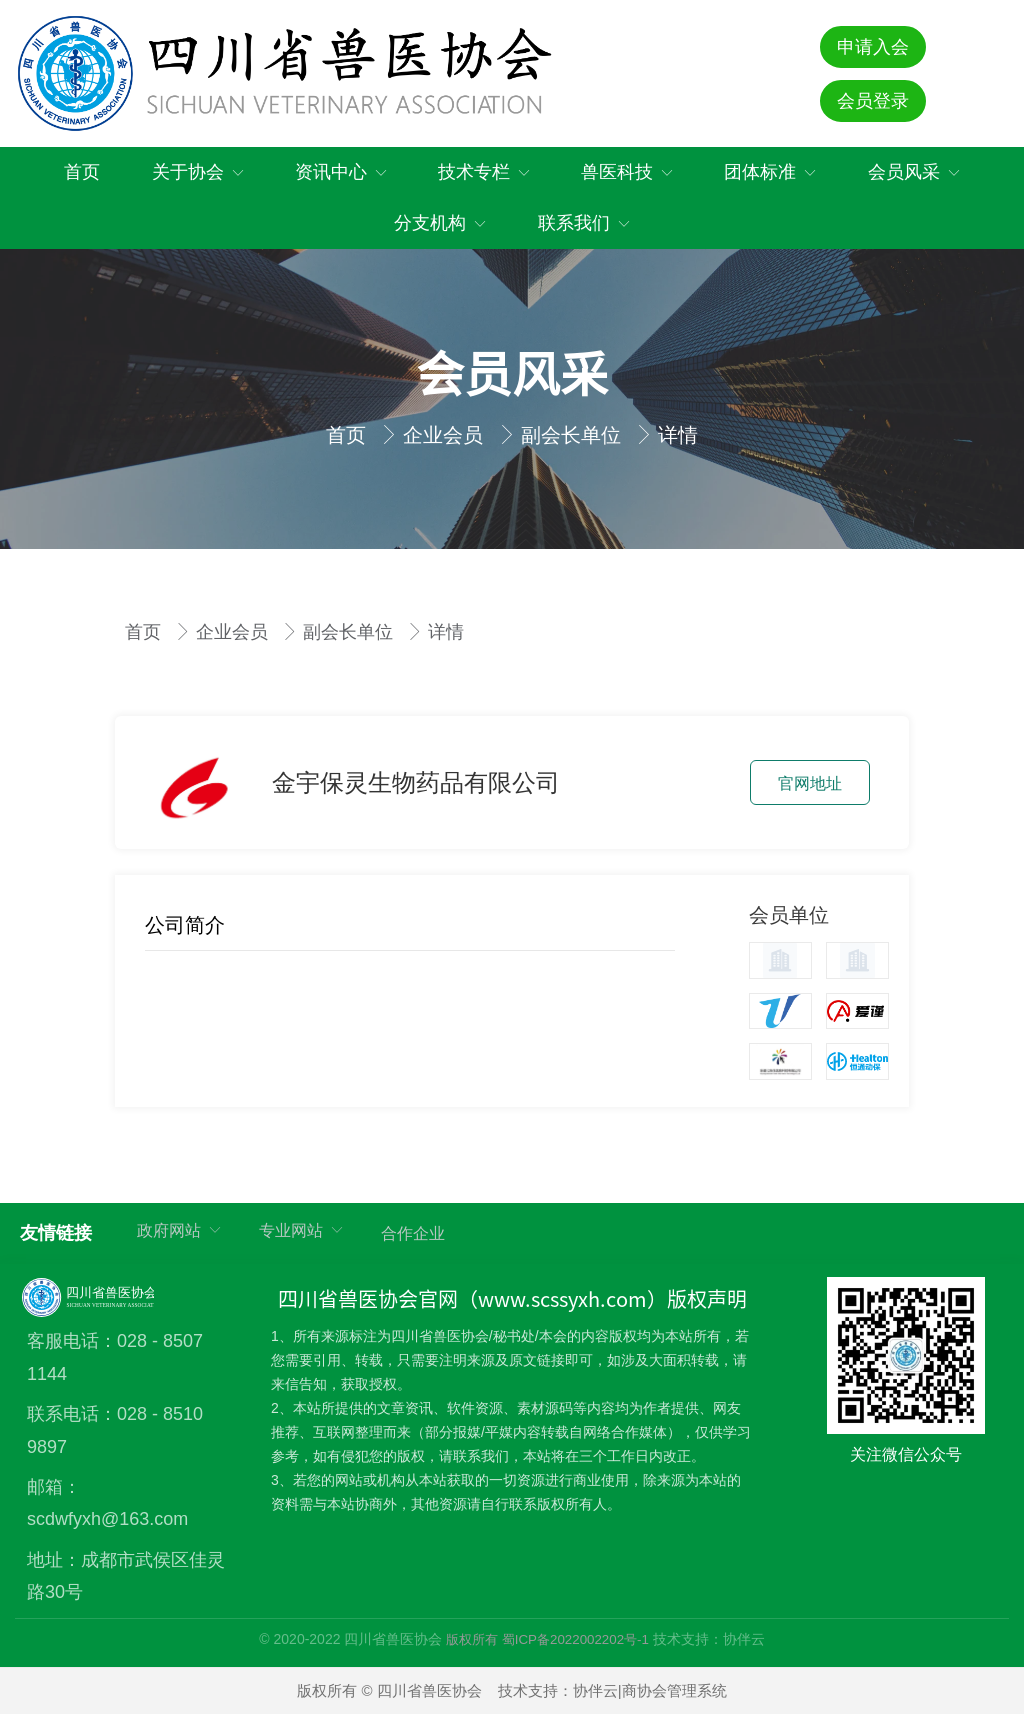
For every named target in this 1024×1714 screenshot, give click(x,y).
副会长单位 (574, 435)
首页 (349, 435)
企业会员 (446, 435)
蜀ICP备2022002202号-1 (575, 1639)
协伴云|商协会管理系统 (650, 1690)
